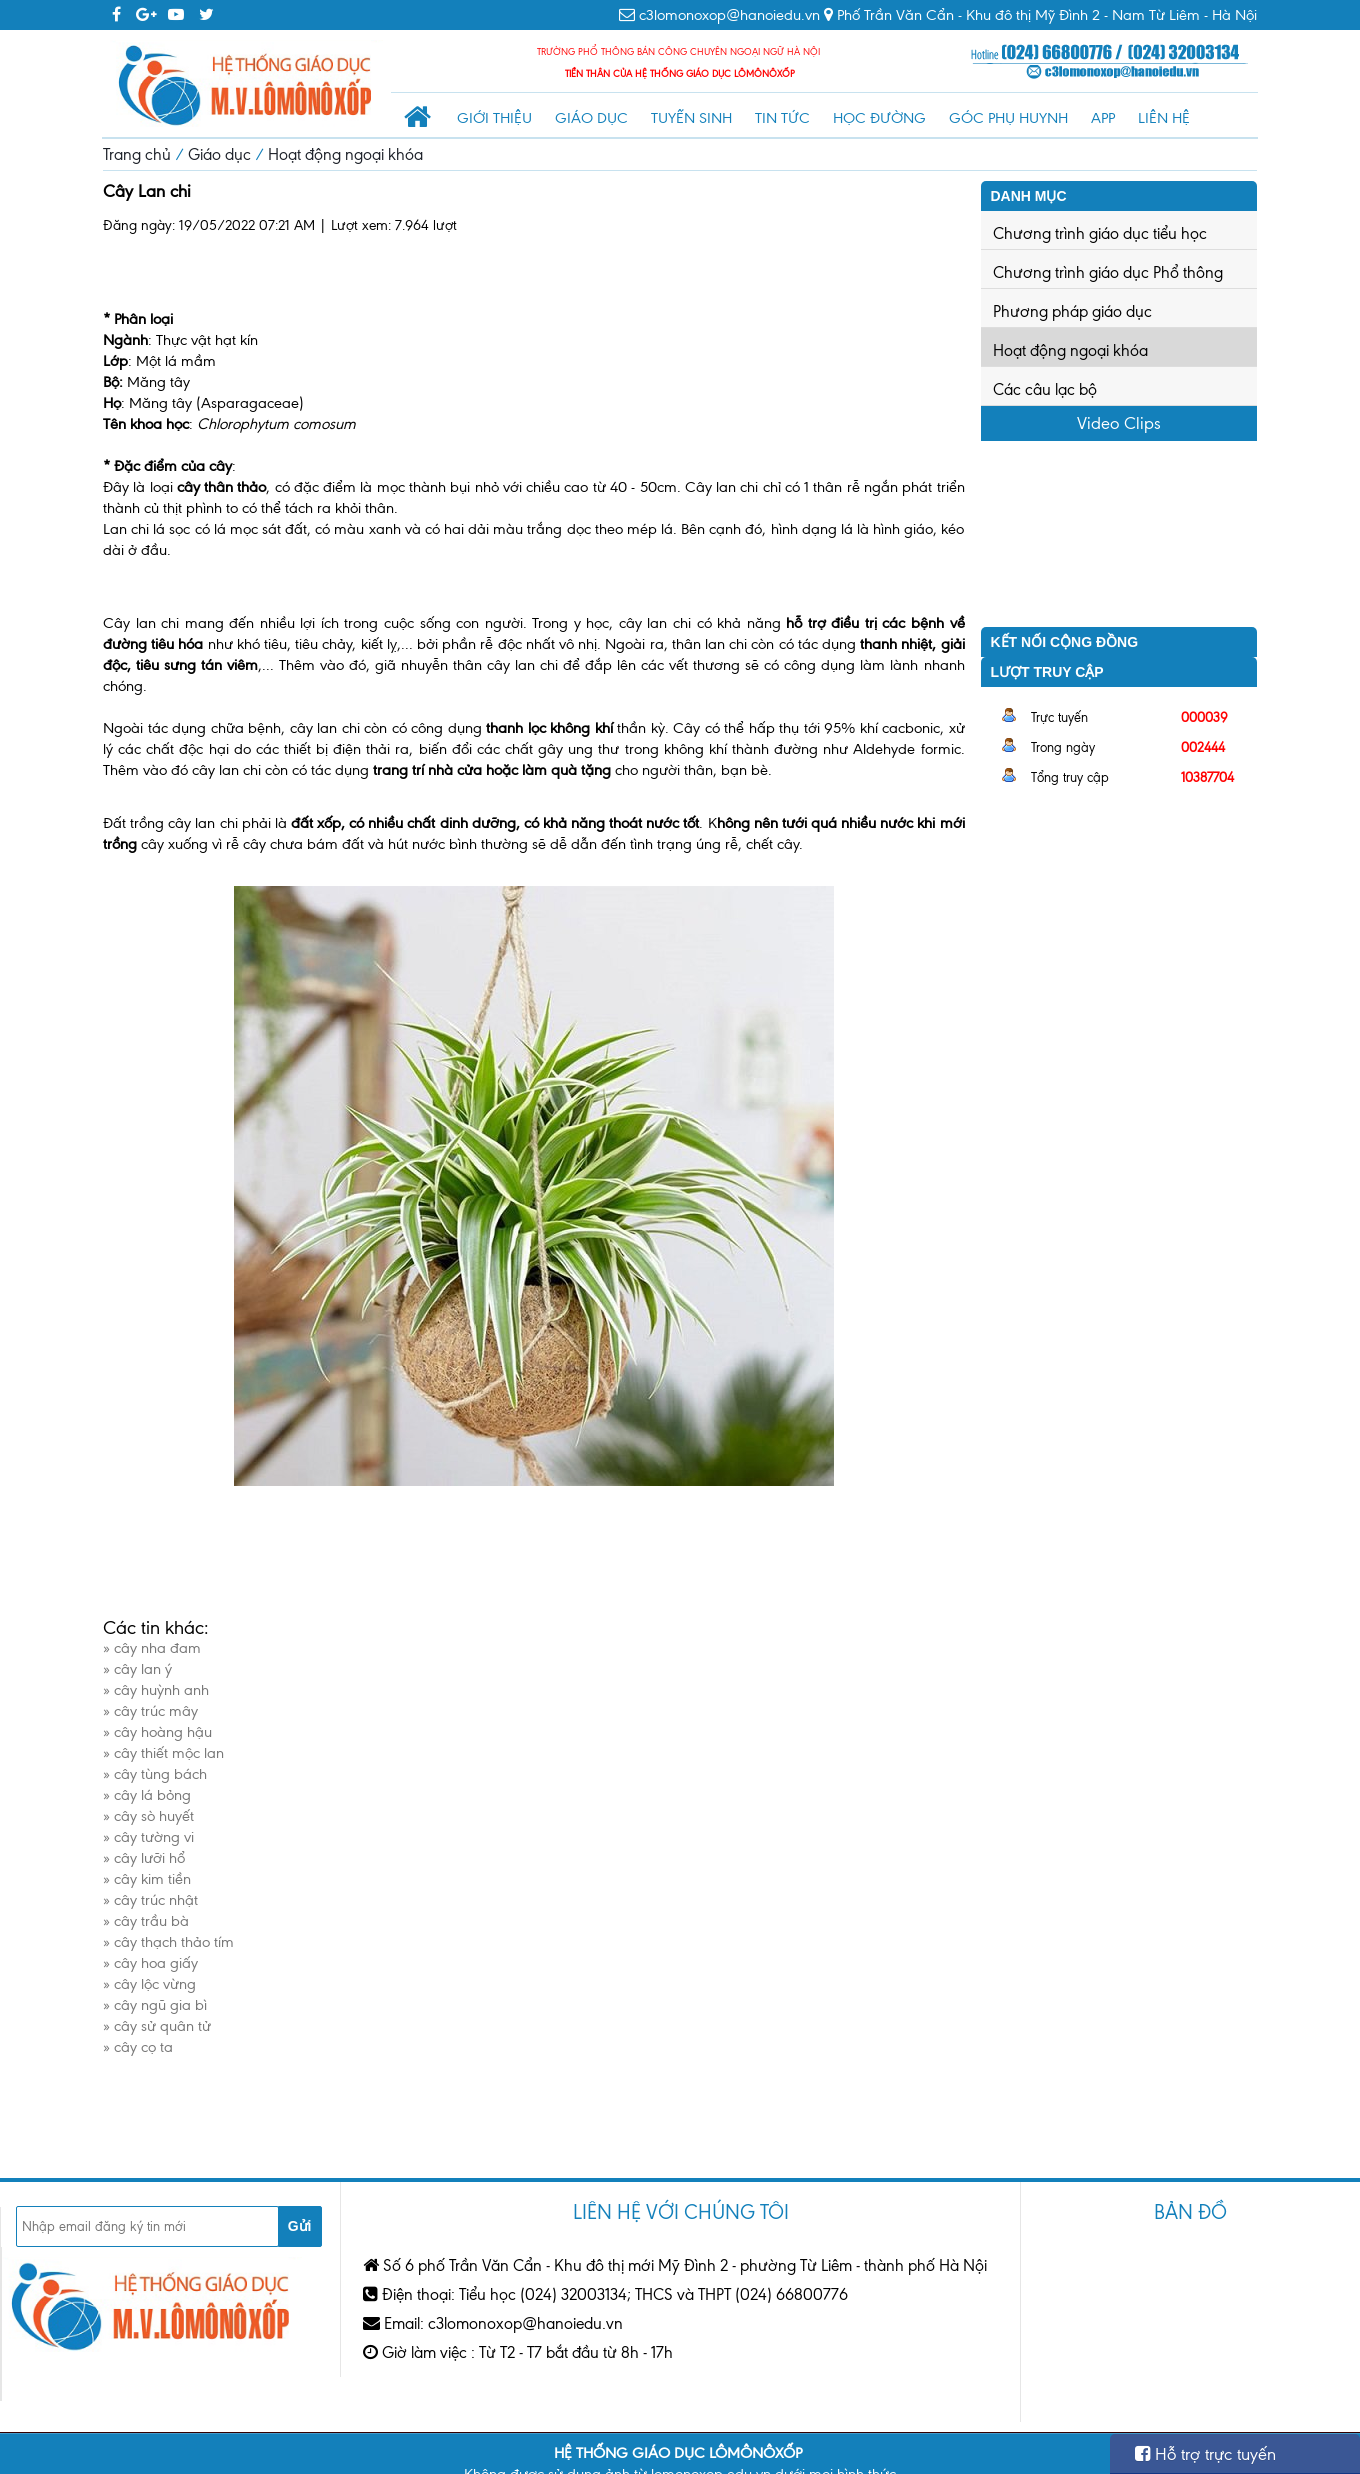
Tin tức (782, 118)
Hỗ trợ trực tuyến (1205, 2454)
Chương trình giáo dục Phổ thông (1108, 272)
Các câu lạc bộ (1045, 389)
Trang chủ (137, 154)
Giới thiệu (494, 118)
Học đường (879, 118)
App (1103, 118)
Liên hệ (1164, 118)
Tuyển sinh (691, 118)
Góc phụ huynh (1008, 118)
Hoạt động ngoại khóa (345, 154)
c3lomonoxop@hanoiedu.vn (729, 15)
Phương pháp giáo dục (1072, 311)
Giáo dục (591, 118)
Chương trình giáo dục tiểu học (1100, 233)
